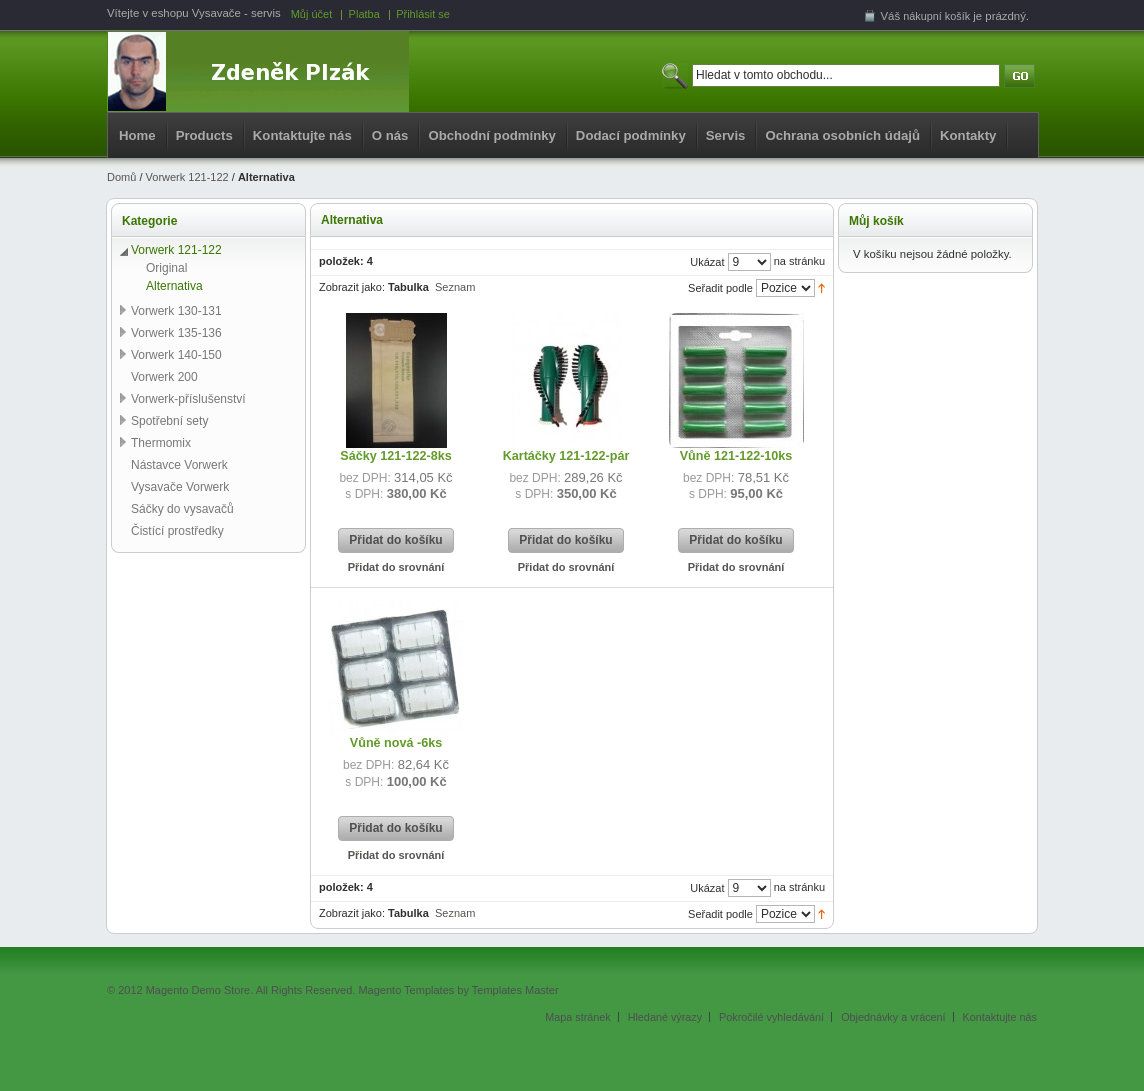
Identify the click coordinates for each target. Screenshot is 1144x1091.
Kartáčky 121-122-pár (566, 456)
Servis (726, 135)
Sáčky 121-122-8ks (395, 456)
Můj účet (312, 14)
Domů (121, 177)
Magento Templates (406, 990)
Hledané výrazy (665, 1017)
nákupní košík (936, 16)
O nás (390, 135)
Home (137, 135)
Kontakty (968, 135)
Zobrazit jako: (352, 287)
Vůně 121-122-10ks (736, 456)
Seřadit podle (720, 288)
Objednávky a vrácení (893, 1017)
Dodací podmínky (631, 135)
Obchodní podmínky (491, 135)
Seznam (455, 287)
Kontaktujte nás (302, 135)
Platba (364, 14)
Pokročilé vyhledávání (771, 1017)
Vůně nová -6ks (396, 743)
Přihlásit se (423, 14)
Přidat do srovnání (396, 567)
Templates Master (515, 990)
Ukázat (707, 262)
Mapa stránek (577, 1017)
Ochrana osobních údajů (842, 135)
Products (204, 135)
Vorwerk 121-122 (187, 177)
